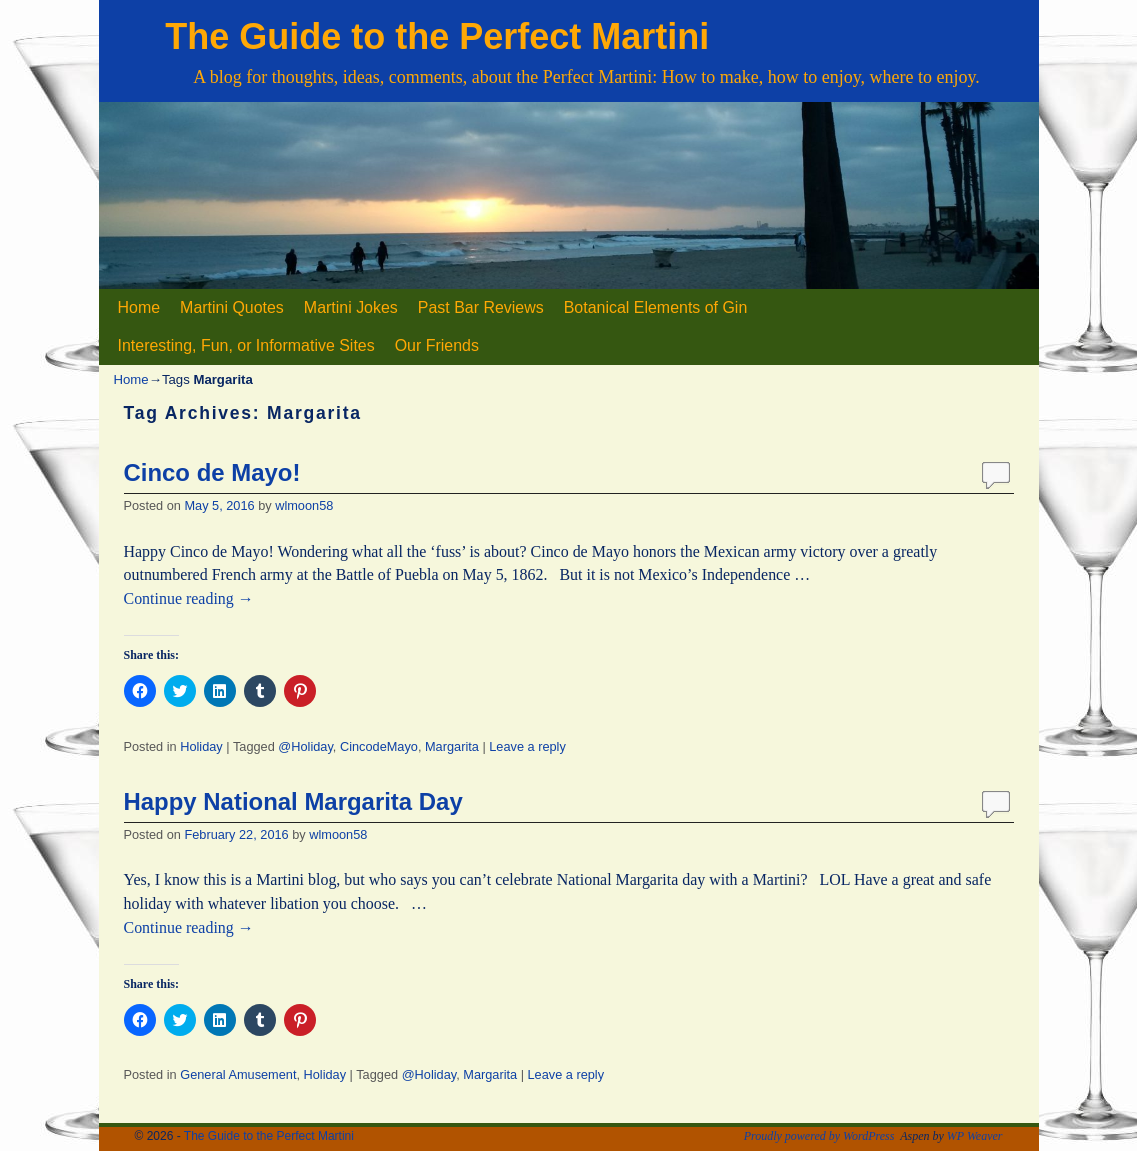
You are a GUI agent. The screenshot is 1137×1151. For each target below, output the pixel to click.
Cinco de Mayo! (212, 472)
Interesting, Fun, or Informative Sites (246, 345)
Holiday (201, 746)
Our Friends (437, 345)
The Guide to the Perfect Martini (437, 36)
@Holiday (305, 746)
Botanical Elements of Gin (656, 307)
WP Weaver (975, 1136)
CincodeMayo (379, 746)
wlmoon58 (304, 505)
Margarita (452, 746)
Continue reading (189, 598)
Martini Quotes (232, 307)
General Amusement (238, 1074)
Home (139, 307)
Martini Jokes (351, 307)
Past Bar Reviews (481, 307)
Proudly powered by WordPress (819, 1136)
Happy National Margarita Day (293, 801)
